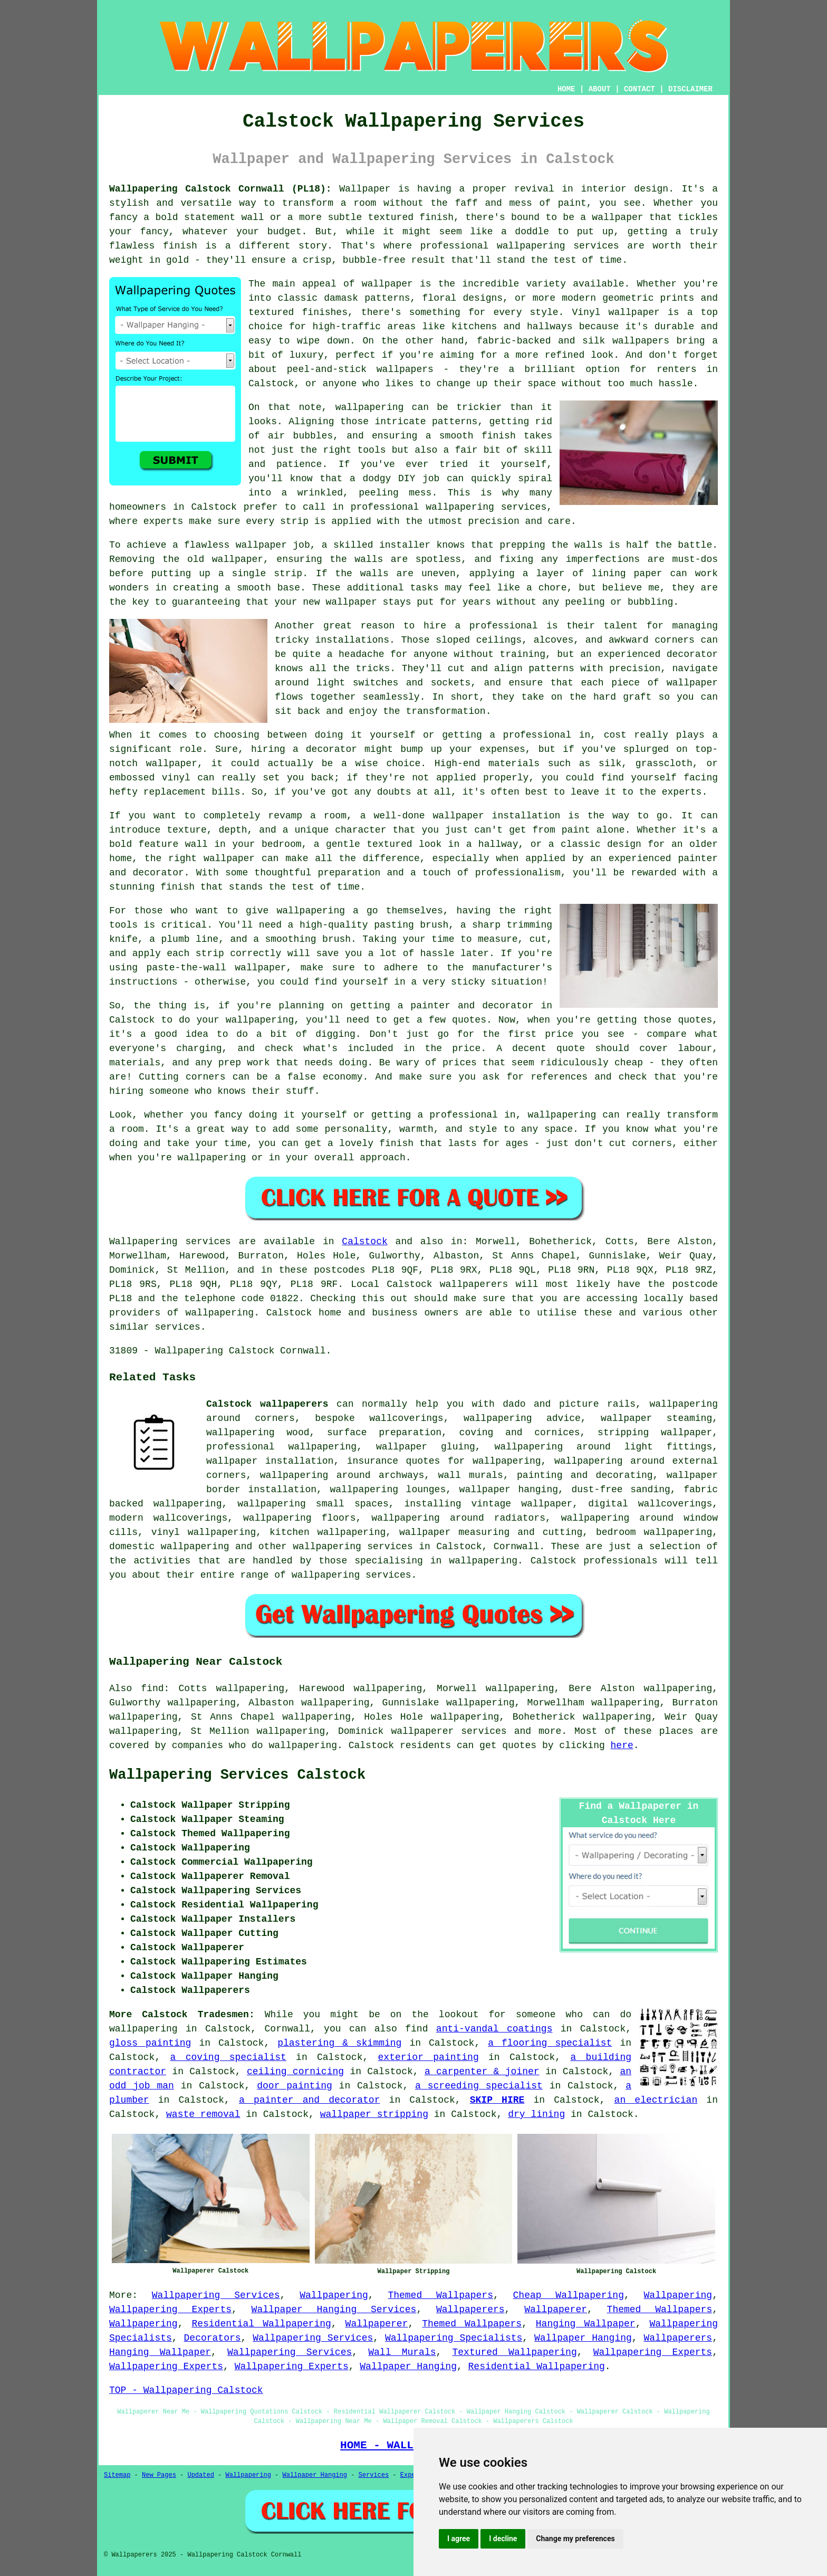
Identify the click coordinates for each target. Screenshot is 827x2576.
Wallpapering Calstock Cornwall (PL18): (220, 189)
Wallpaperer (555, 2309)
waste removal (203, 2114)
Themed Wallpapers (440, 2295)
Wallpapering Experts (170, 2309)
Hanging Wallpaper (586, 2324)
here (622, 1745)
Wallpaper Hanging (583, 2338)
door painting (294, 2086)
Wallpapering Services (216, 2295)
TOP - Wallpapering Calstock (186, 2390)
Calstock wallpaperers (267, 1404)
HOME (566, 89)
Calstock (364, 1241)
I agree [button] (458, 2538)
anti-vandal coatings (494, 2029)
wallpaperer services (448, 1731)
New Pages (159, 2475)
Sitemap (117, 2475)
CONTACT (639, 89)
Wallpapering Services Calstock (237, 1775)
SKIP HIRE (497, 2100)
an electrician (656, 2100)
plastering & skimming (339, 2043)
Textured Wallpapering (514, 2352)
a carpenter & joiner (482, 2071)
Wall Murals (402, 2352)
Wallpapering (334, 2295)
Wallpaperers (470, 2309)
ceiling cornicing (295, 2071)
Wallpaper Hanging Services (334, 2309)
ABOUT (600, 89)
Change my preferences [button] (575, 2538)
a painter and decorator (309, 2100)
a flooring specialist (550, 2043)
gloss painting (150, 2043)
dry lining (536, 2114)
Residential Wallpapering (261, 2324)
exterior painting (428, 2057)
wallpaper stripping (374, 2114)
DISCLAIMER (690, 89)
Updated (200, 2475)
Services (374, 2475)
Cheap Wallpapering (568, 2295)
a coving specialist (228, 2057)
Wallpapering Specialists (453, 2338)
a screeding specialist (479, 2086)
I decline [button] (503, 2538)
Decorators (212, 2338)
